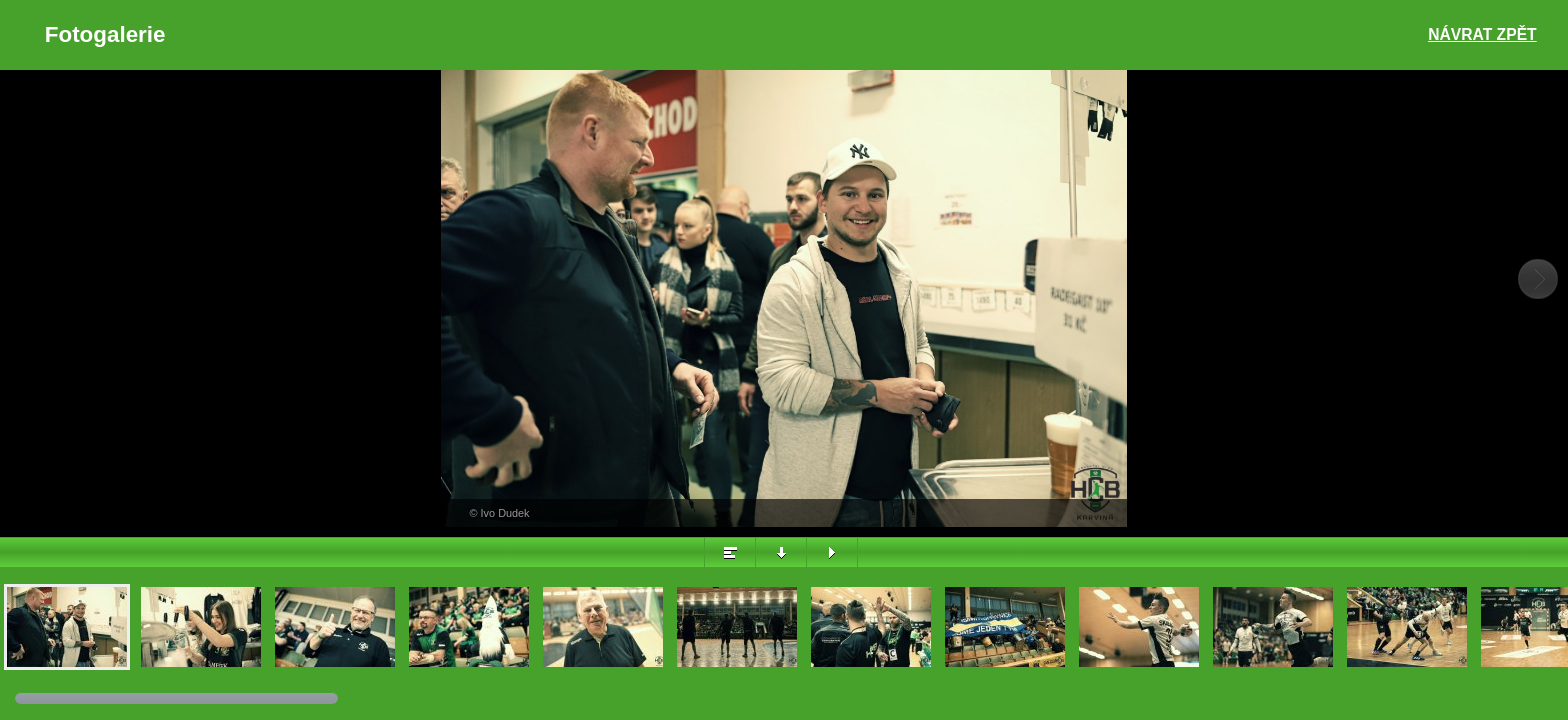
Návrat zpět (1482, 34)
